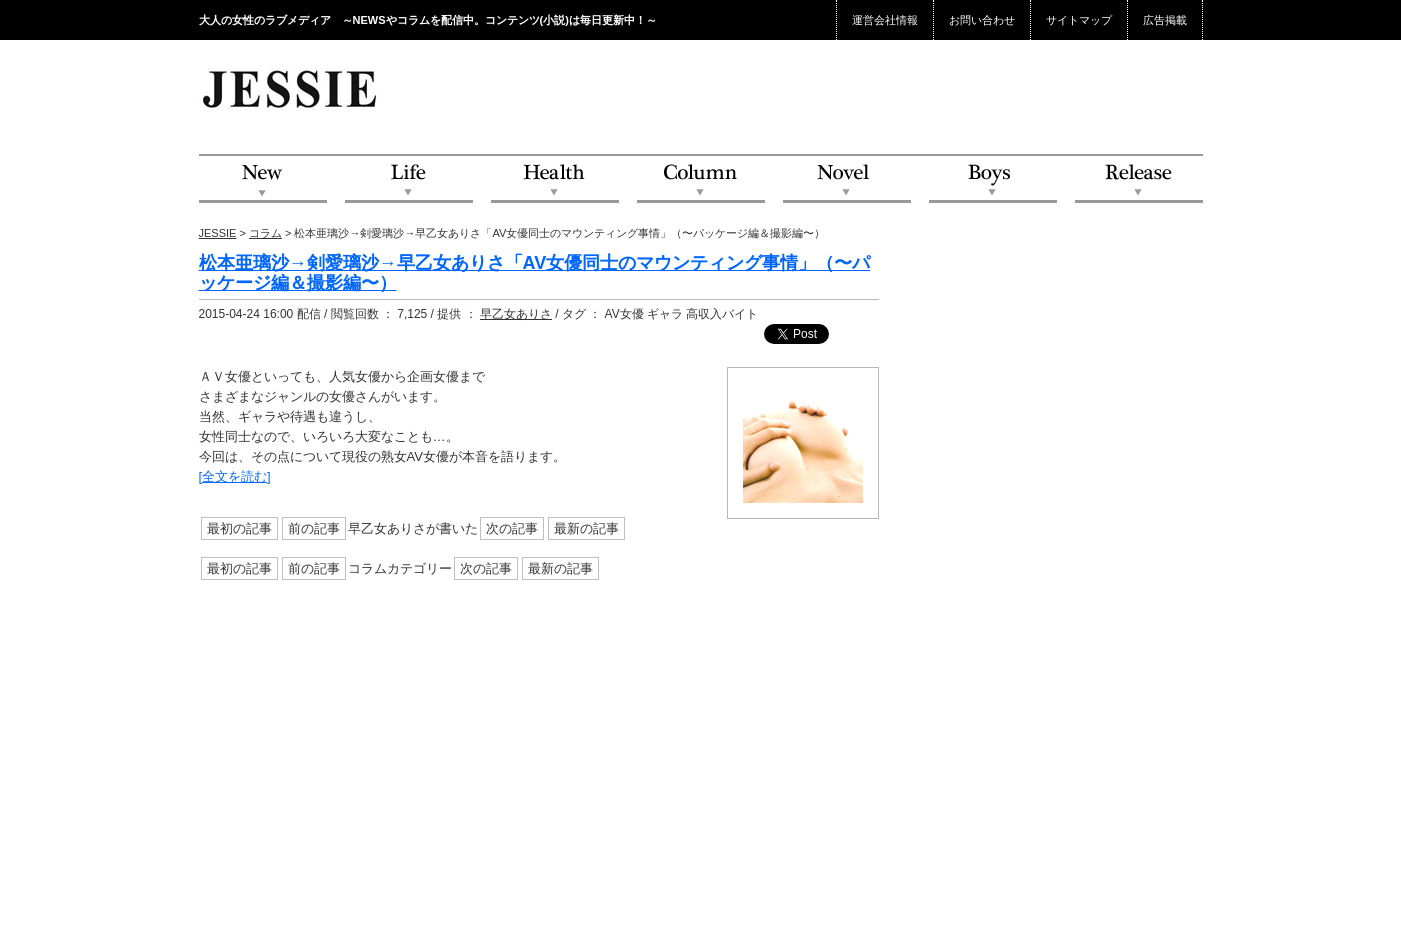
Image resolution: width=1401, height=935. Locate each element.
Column (701, 179)
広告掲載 (1165, 20)
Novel (847, 179)
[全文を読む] (235, 476)
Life (409, 179)
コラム (265, 233)
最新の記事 (586, 528)
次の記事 (512, 528)
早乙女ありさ (516, 314)
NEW (263, 179)
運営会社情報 (885, 20)
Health (555, 179)
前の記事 (314, 528)
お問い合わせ (982, 20)
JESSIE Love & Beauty (291, 88)
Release (1139, 179)
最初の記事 (239, 528)
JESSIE (218, 233)
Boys (993, 179)
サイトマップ (1079, 20)
